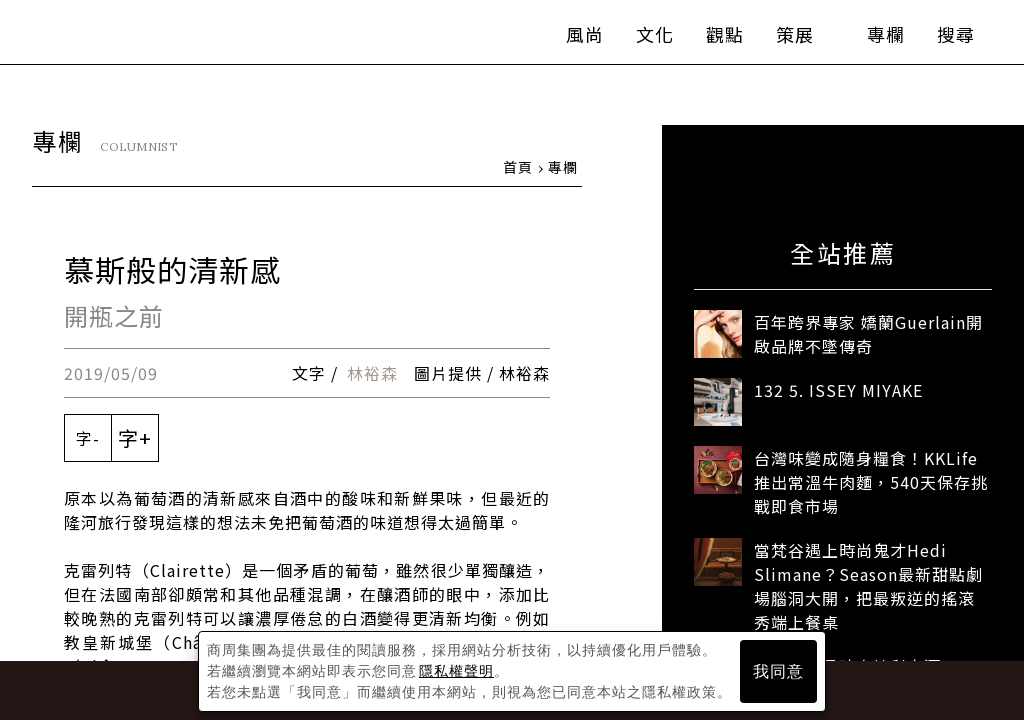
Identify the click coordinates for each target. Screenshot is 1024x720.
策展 (787, 40)
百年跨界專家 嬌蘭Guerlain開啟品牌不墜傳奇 (868, 335)
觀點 (707, 40)
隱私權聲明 (456, 671)
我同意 (778, 671)
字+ (135, 438)
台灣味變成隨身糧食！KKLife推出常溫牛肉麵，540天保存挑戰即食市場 (871, 483)
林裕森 (372, 374)
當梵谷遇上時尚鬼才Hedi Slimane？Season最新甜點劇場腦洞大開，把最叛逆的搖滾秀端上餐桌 (868, 587)
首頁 (518, 168)
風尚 (567, 40)
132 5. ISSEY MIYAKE (838, 391)
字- (88, 439)
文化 (637, 40)
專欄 (868, 40)
